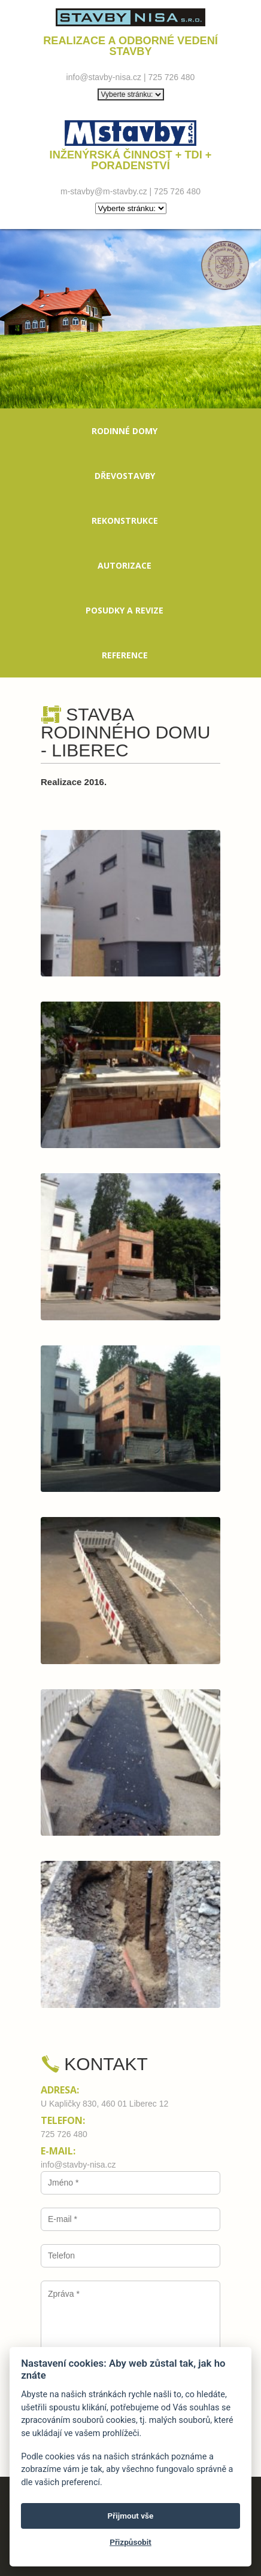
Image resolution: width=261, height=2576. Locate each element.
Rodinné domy (124, 431)
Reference (125, 655)
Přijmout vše (131, 2515)
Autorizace (124, 565)
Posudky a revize (124, 610)
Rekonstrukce (125, 520)
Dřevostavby (125, 475)
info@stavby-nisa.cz (103, 77)
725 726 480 (171, 77)
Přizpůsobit (130, 2542)
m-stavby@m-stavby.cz (103, 191)
